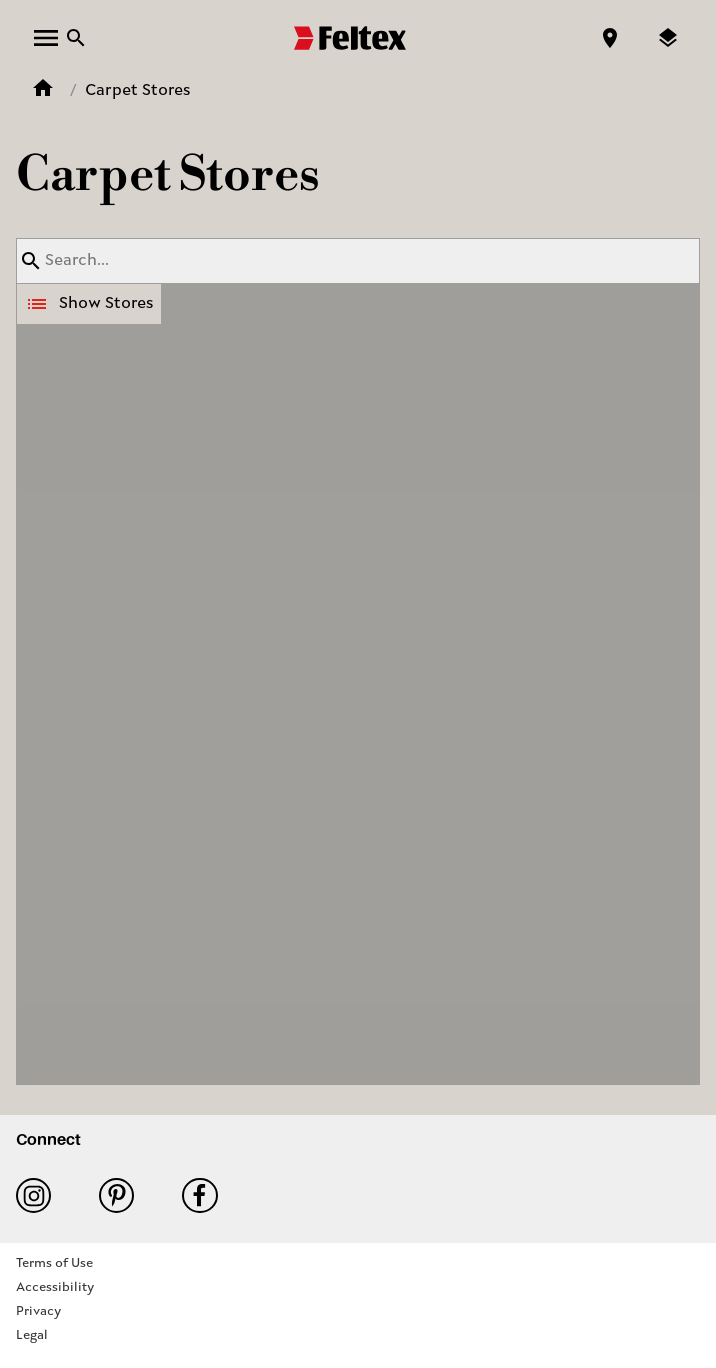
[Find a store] (610, 38)
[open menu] (46, 38)
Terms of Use (54, 1263)
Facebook (199, 1195)
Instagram (33, 1195)
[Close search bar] (76, 38)
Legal (32, 1335)
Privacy (38, 1311)
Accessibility (55, 1287)
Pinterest (116, 1195)
